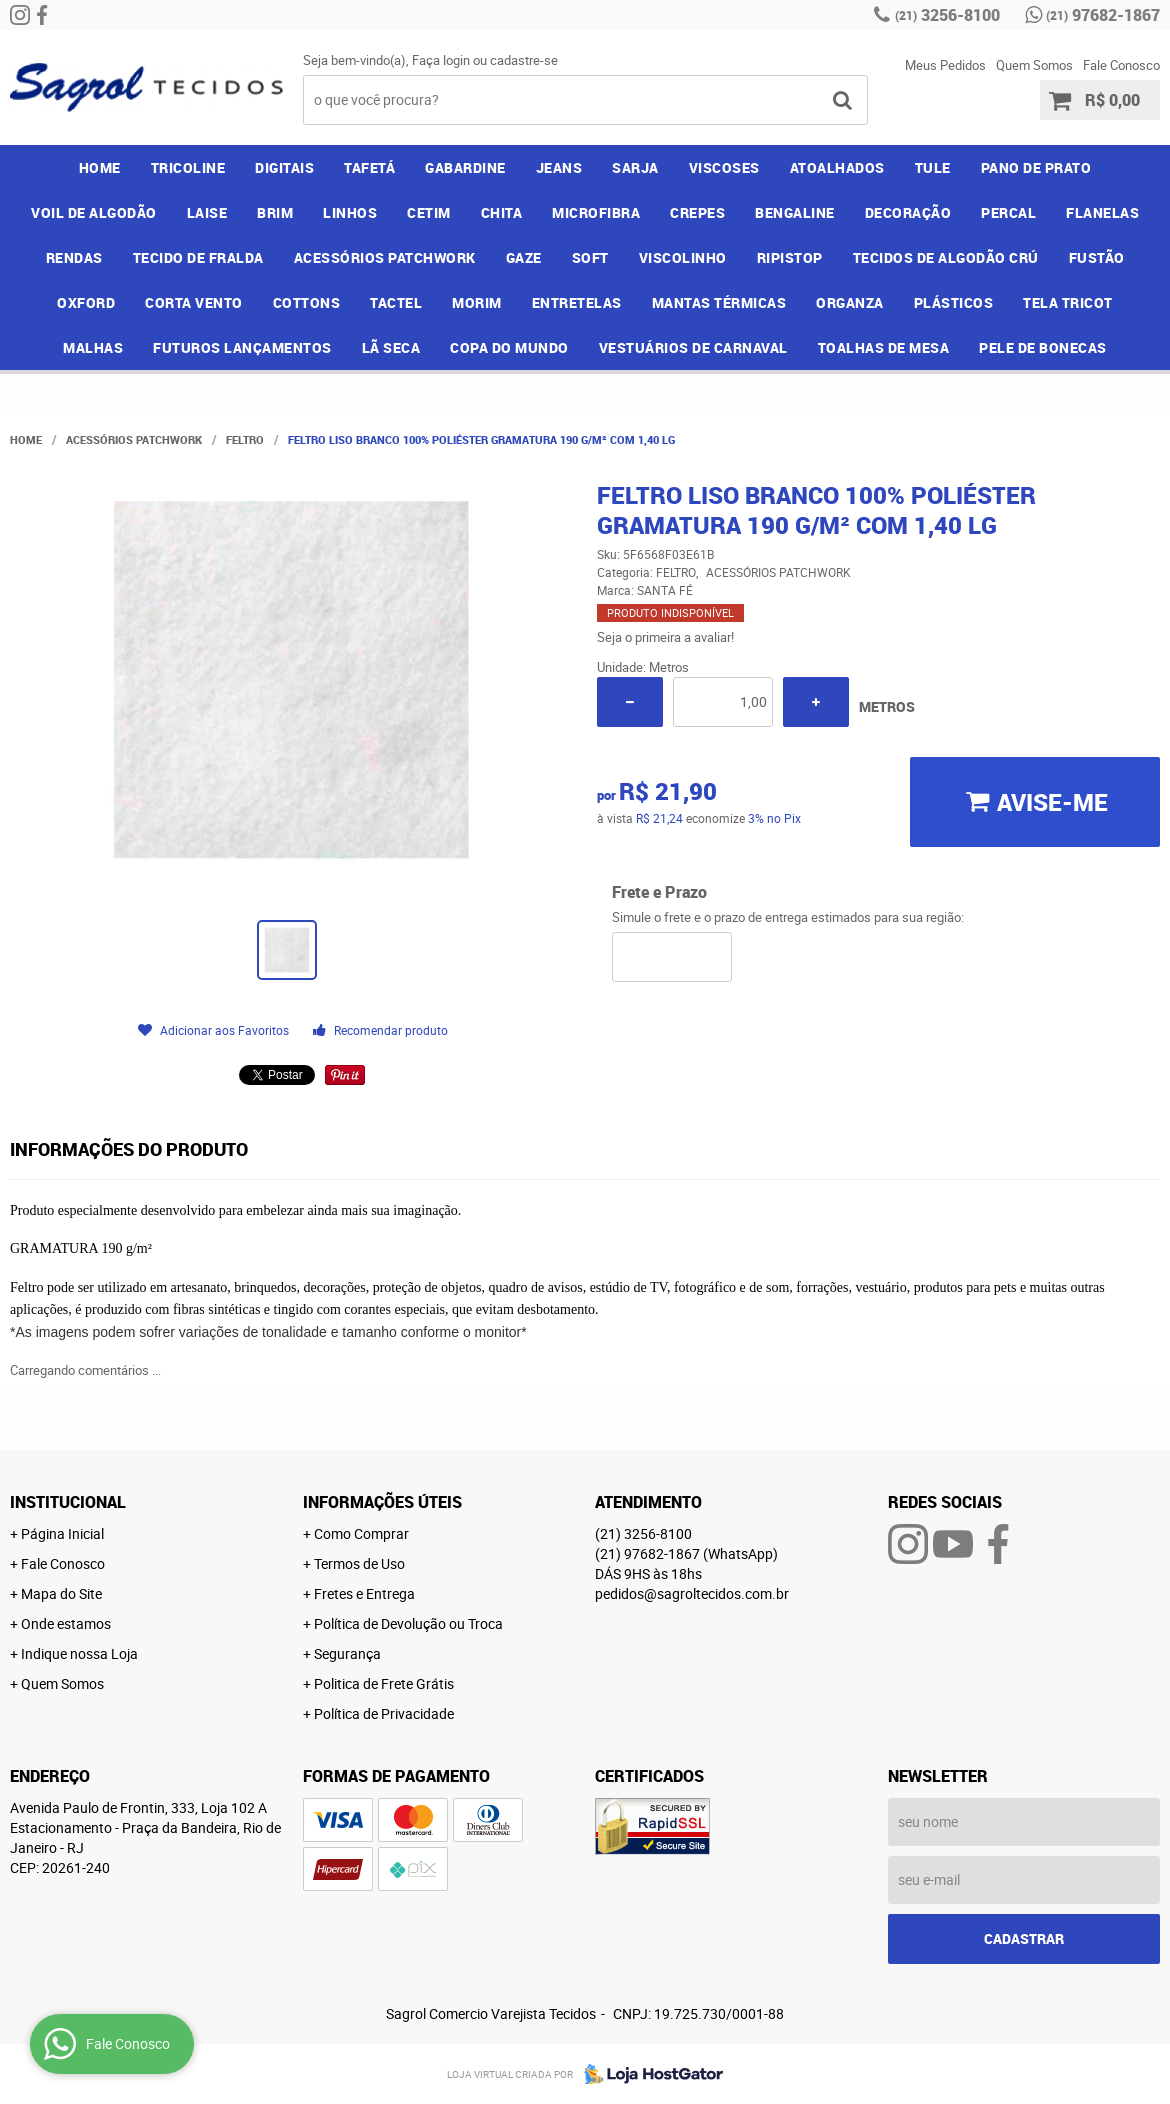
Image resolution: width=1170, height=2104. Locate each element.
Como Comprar (361, 1533)
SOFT (590, 257)
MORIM (477, 302)
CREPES (697, 212)
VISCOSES (724, 167)
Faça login (441, 60)
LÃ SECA (391, 347)
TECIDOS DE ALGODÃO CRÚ (946, 257)
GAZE (524, 257)
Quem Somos (1034, 65)
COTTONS (307, 302)
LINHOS (350, 212)
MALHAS (93, 347)
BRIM (275, 212)
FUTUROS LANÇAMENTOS (242, 347)
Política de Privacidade (384, 1713)
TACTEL (396, 302)
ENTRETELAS (577, 302)
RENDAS (74, 257)
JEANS (559, 167)
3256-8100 (947, 15)
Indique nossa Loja (79, 1653)
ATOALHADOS (837, 167)
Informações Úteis (382, 1502)
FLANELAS (1102, 212)
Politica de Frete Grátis (384, 1683)
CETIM (429, 212)
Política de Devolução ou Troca (408, 1623)
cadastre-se (524, 60)
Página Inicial (62, 1533)
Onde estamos (66, 1623)
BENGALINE (795, 212)
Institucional (68, 1502)
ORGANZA (850, 302)
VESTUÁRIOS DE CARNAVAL (693, 347)
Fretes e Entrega (364, 1593)
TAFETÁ (369, 167)
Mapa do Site (61, 1593)
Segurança (347, 1653)
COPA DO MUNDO (509, 347)
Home (100, 167)
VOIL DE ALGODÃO (94, 212)
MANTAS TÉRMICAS (719, 302)
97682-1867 (1103, 15)
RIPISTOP (790, 257)
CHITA (502, 212)
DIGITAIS (284, 167)
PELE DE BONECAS (1043, 347)
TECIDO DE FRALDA (198, 257)
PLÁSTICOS (954, 302)
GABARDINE (465, 167)
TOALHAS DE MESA (884, 347)
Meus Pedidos (945, 65)
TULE (933, 167)
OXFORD (86, 302)
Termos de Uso (359, 1563)
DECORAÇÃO (908, 212)
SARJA (635, 167)
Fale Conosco (1121, 65)
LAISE (207, 212)
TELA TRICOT (1068, 302)
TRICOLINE (188, 167)
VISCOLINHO (683, 257)
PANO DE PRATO (1036, 167)
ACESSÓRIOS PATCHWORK (385, 257)
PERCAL (1008, 212)
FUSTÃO (1097, 257)
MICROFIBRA (596, 212)
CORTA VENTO (194, 302)
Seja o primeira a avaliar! (665, 637)
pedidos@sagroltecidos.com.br (692, 1593)
